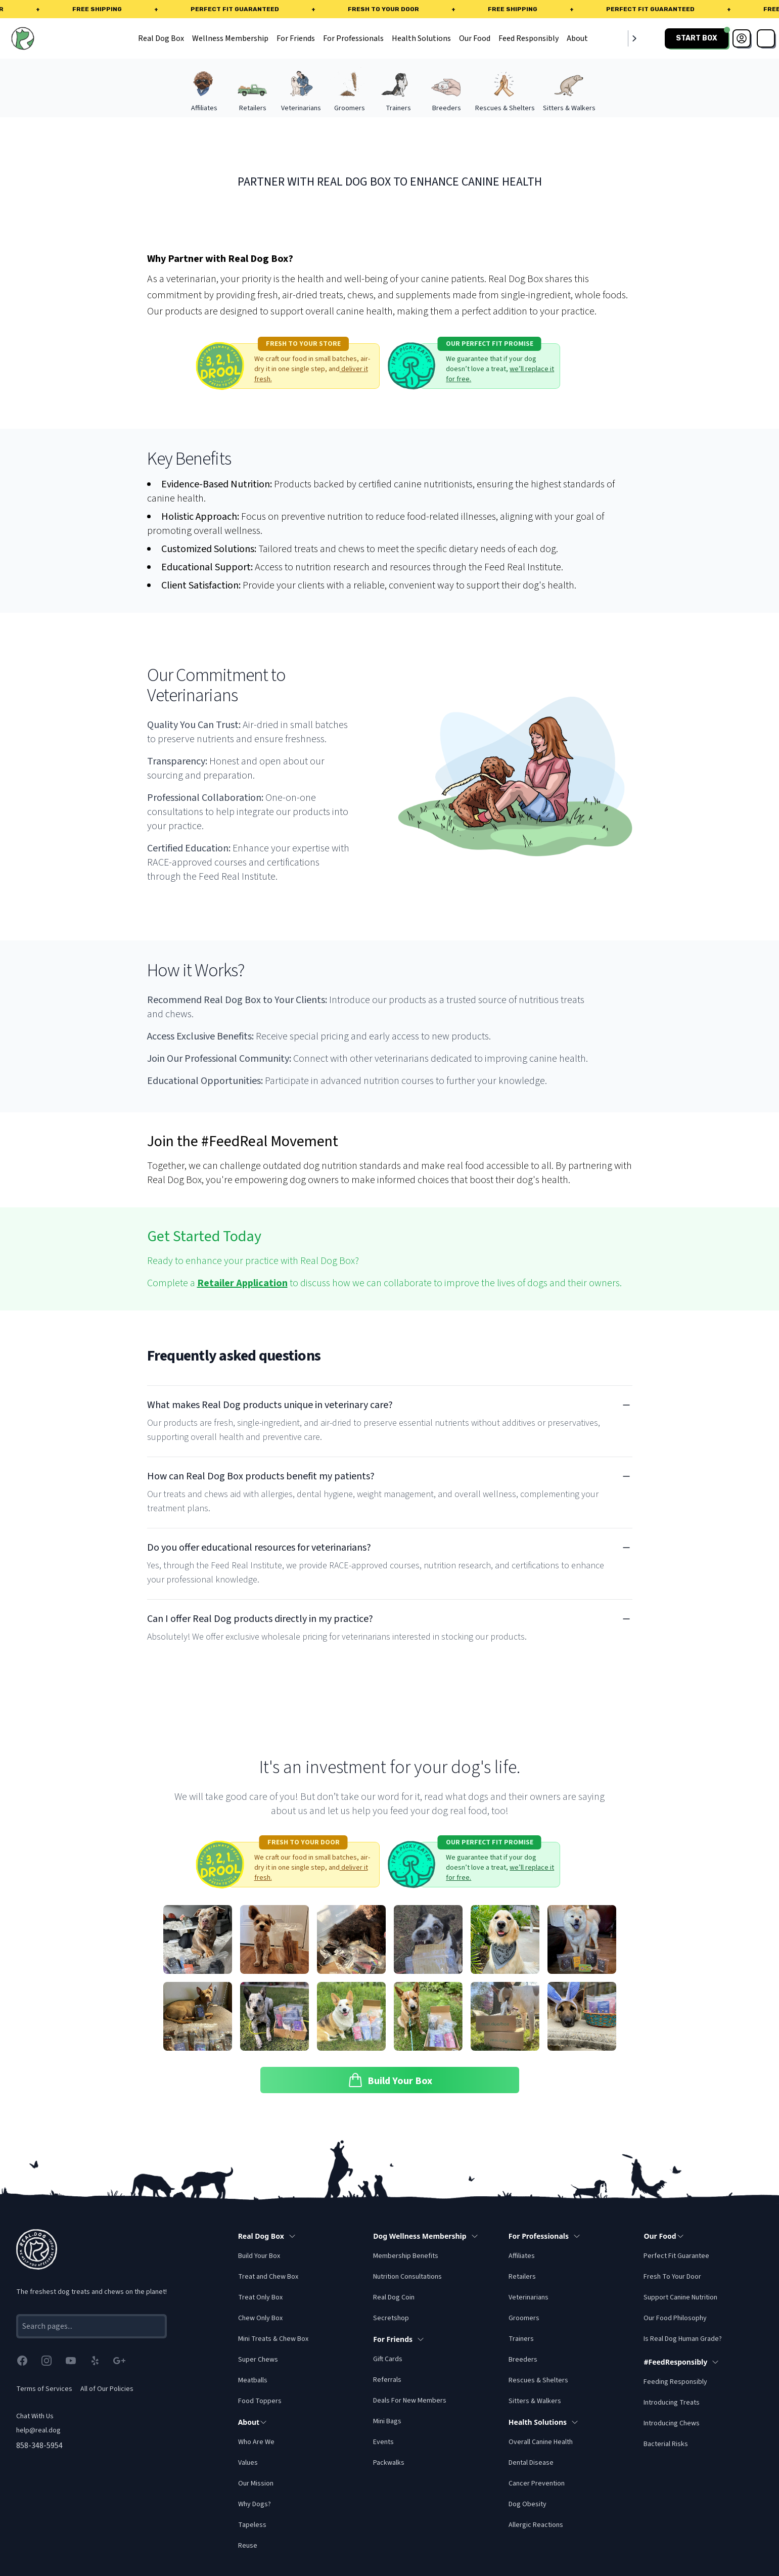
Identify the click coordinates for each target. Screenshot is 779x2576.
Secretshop (391, 2318)
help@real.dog (38, 2430)
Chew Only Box (260, 2318)
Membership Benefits (405, 2256)
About (577, 38)
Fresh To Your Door (672, 2277)
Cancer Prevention (537, 2483)
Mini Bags (387, 2421)
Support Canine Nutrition (680, 2297)
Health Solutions (421, 38)
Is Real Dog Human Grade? (683, 2339)
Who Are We (256, 2442)
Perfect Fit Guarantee (676, 2256)
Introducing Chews (672, 2423)
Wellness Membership (230, 38)
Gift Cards (387, 2359)
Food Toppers (260, 2401)
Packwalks (388, 2463)
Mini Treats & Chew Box (273, 2339)
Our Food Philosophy (675, 2318)
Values (248, 2463)
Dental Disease (531, 2463)
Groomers (524, 2318)
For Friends (296, 38)
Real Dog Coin (394, 2297)
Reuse (247, 2546)
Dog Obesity (527, 2504)
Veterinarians (528, 2297)
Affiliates (522, 2256)
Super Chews (258, 2360)
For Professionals (353, 38)
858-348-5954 (39, 2445)
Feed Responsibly (528, 38)
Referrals (387, 2380)
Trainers (521, 2339)
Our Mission (255, 2483)
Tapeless (252, 2525)
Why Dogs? (254, 2504)
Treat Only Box (260, 2297)
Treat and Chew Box (268, 2277)
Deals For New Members (409, 2401)
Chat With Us (35, 2416)
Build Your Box (259, 2256)
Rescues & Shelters (538, 2380)
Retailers (522, 2277)
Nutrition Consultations (407, 2277)
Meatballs (252, 2380)
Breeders (523, 2360)
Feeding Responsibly (675, 2382)
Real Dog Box (161, 38)
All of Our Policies (106, 2389)
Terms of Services (44, 2389)
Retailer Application (242, 1283)
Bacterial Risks (666, 2444)
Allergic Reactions (536, 2525)
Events (383, 2442)
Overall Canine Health (541, 2442)
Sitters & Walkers (535, 2401)
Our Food (474, 38)
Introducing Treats (672, 2403)
